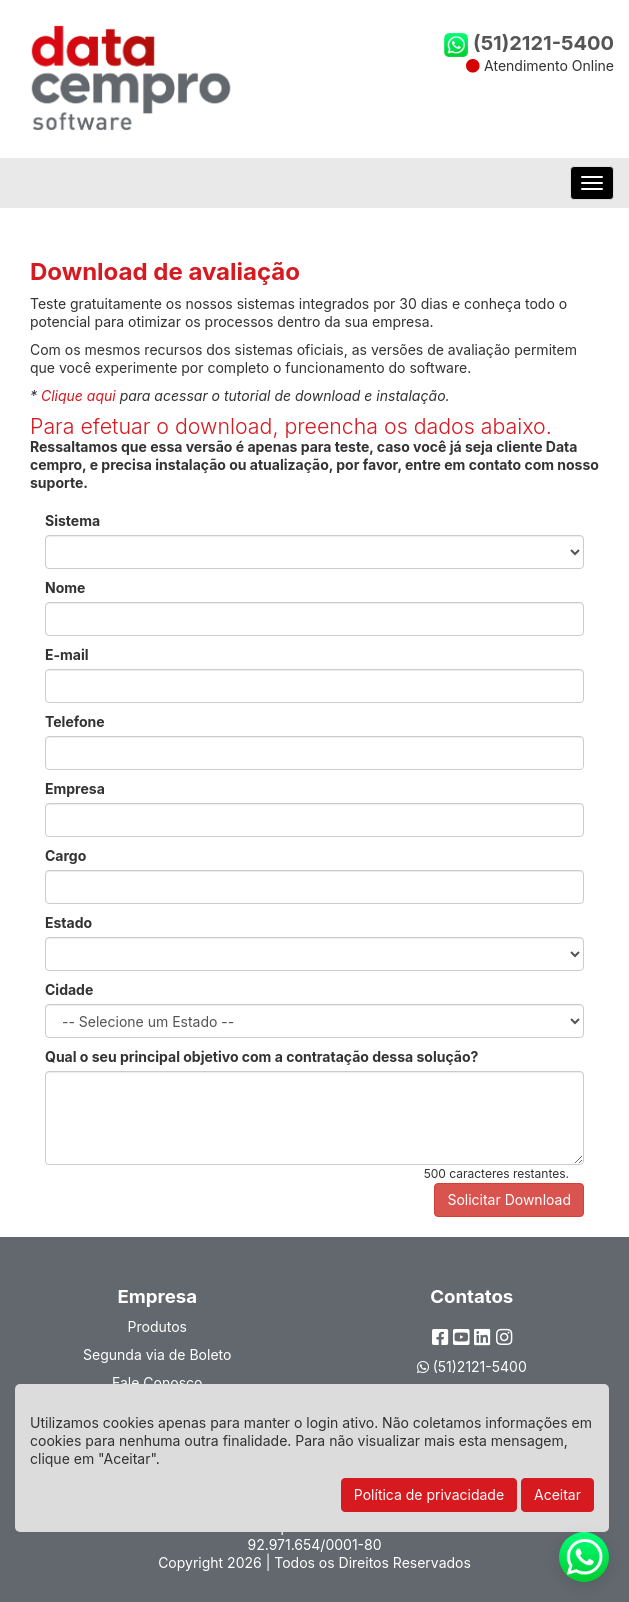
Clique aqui (78, 395)
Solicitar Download (509, 1199)
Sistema (72, 520)
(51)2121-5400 (529, 43)
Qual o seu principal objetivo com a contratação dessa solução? (261, 1056)
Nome (65, 587)
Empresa (75, 788)
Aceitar (557, 1494)
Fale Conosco (157, 1382)
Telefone (75, 721)
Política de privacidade (429, 1494)
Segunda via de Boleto (157, 1354)
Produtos (157, 1326)
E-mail (67, 654)
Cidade (69, 989)
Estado (68, 922)
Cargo (65, 855)
